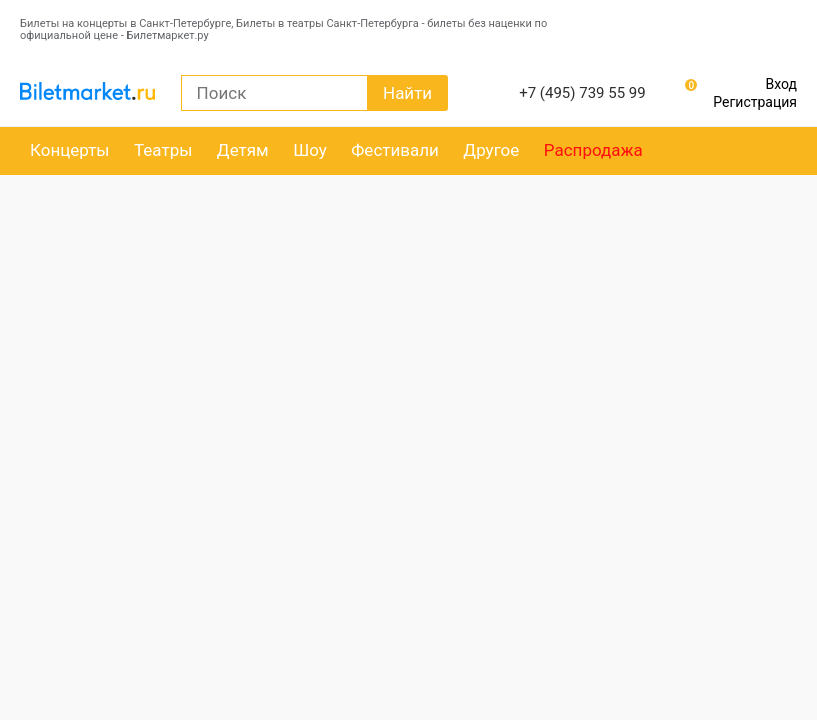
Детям (243, 150)
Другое (491, 150)
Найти (407, 93)
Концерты (70, 150)
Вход (781, 84)
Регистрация (755, 102)
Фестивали (395, 150)
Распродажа (593, 150)
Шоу (310, 150)
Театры (163, 150)
